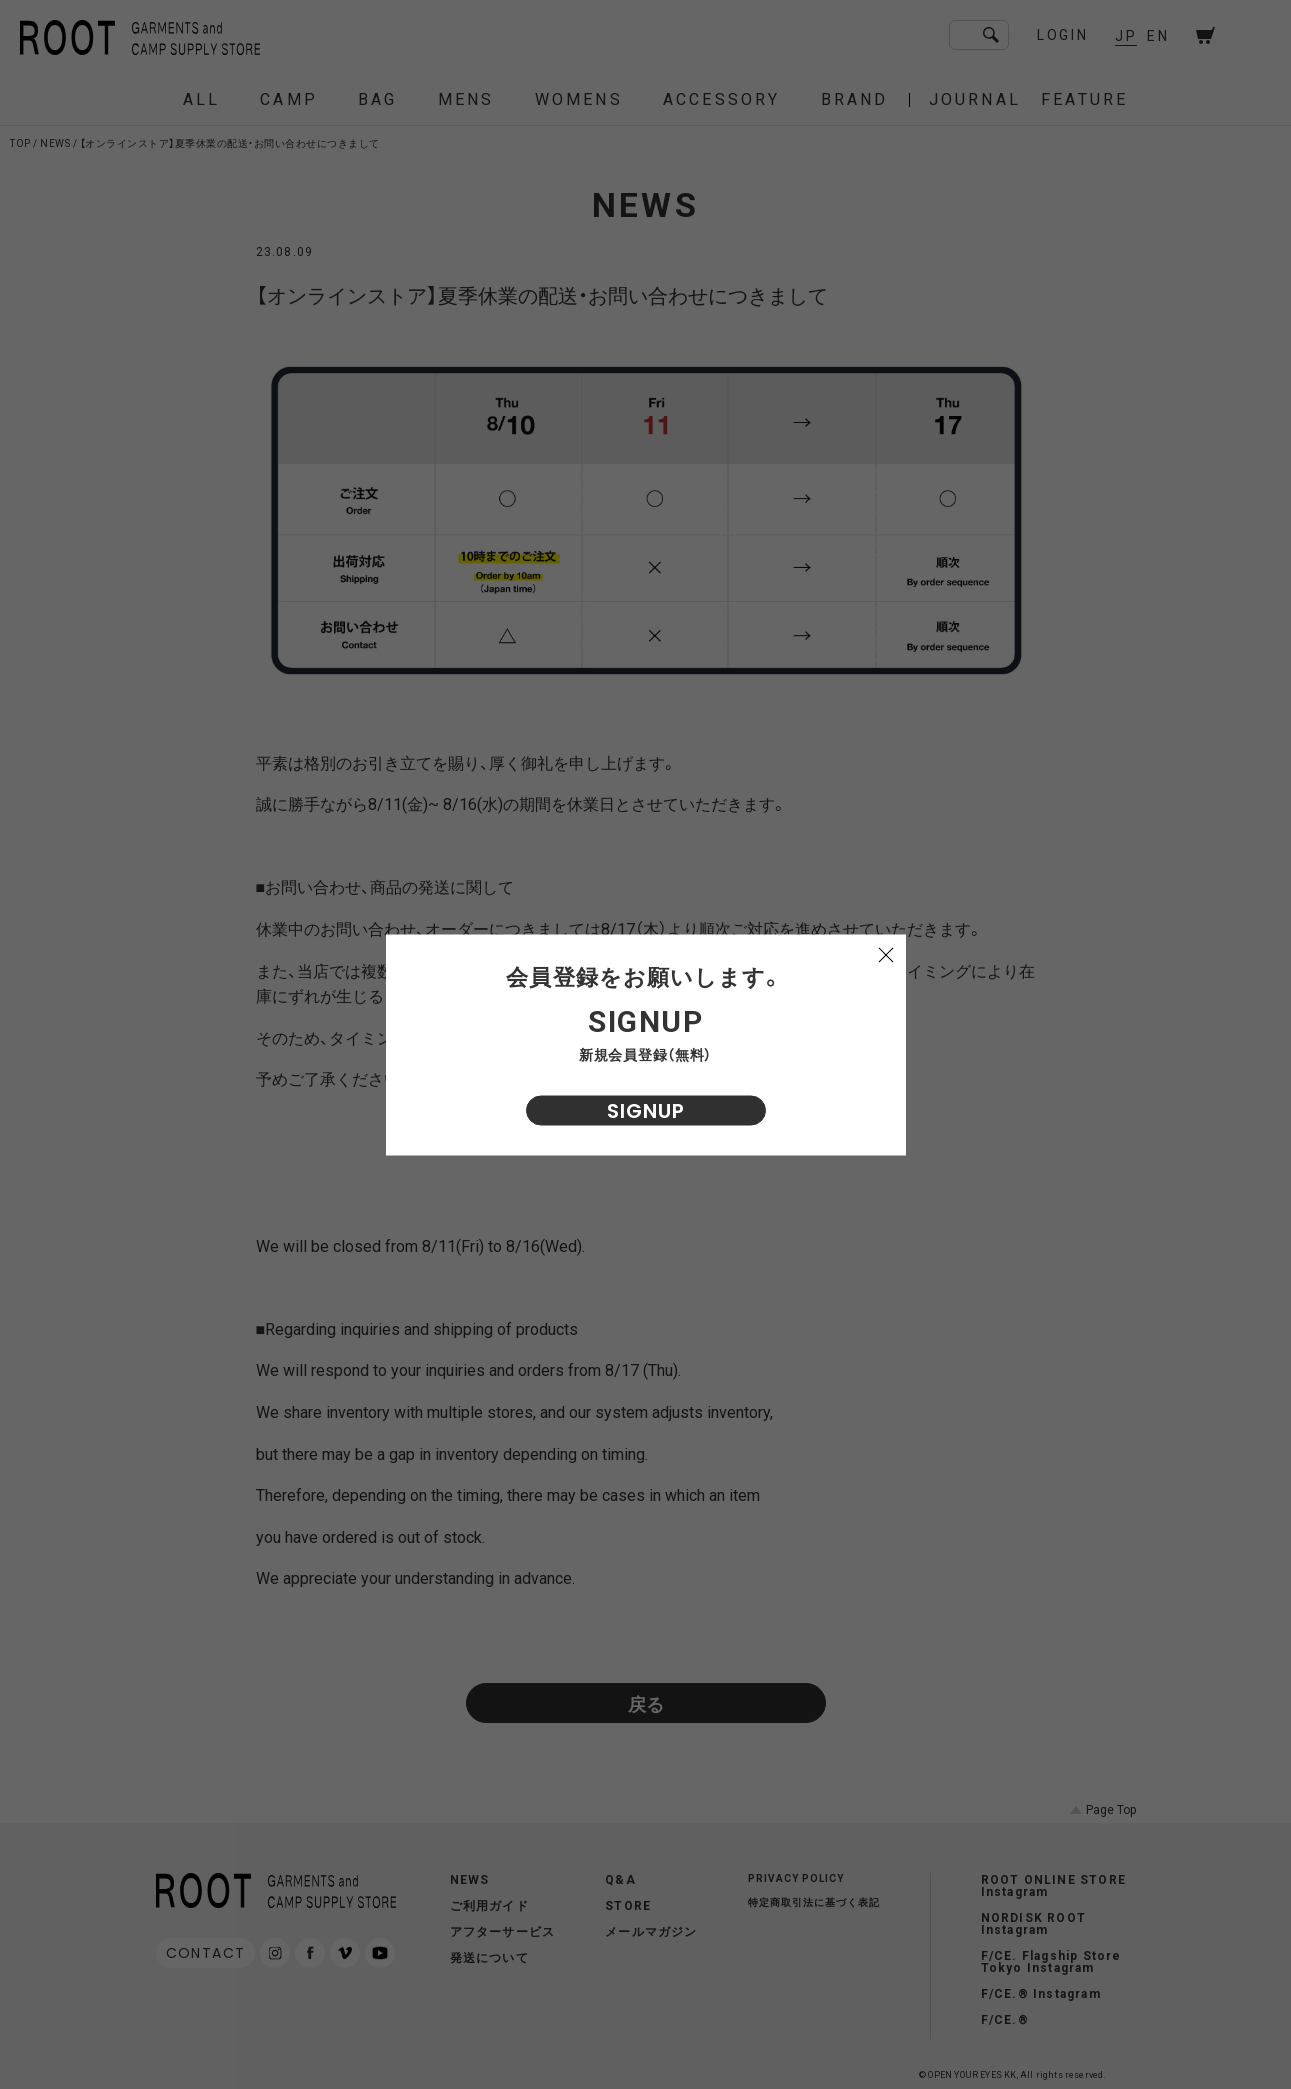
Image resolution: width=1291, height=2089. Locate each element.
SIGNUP (646, 1110)
